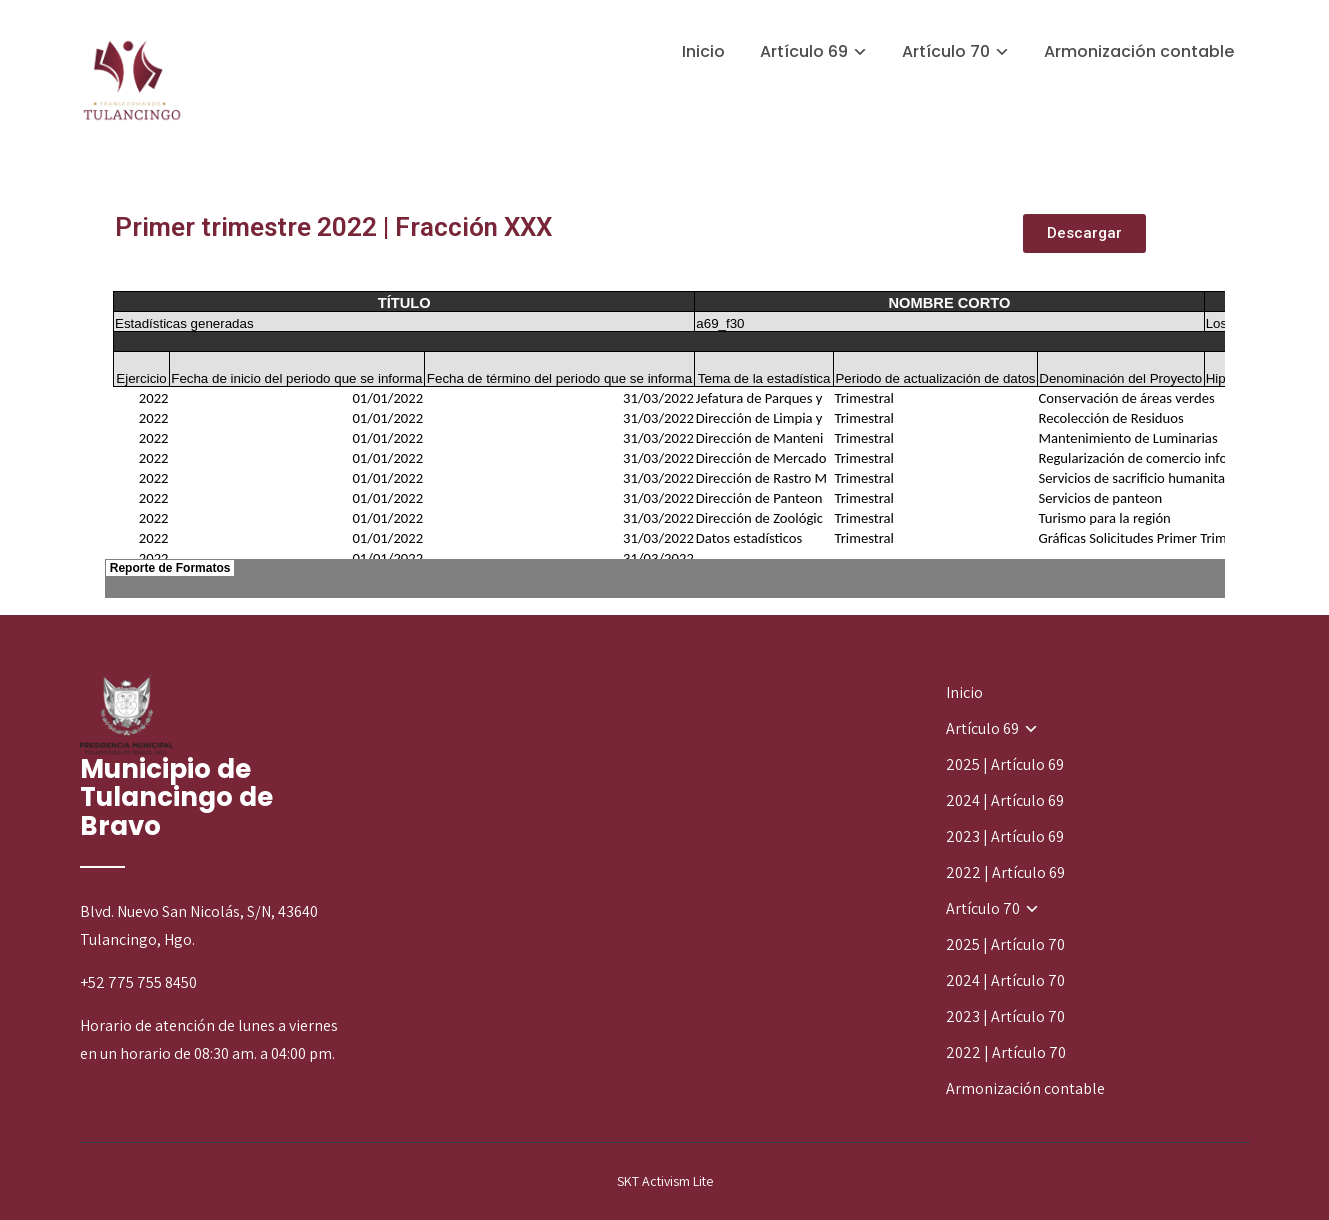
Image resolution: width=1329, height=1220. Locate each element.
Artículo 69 (804, 51)
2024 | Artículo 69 (1005, 800)
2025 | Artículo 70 (1005, 944)
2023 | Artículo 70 (1005, 1016)
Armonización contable (1139, 51)
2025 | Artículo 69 (1005, 764)
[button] (1084, 233)
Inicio (703, 51)
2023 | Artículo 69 (1005, 836)
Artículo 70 (946, 51)
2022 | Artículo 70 (1006, 1052)
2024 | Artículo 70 (1005, 980)
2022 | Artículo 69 (1005, 872)
